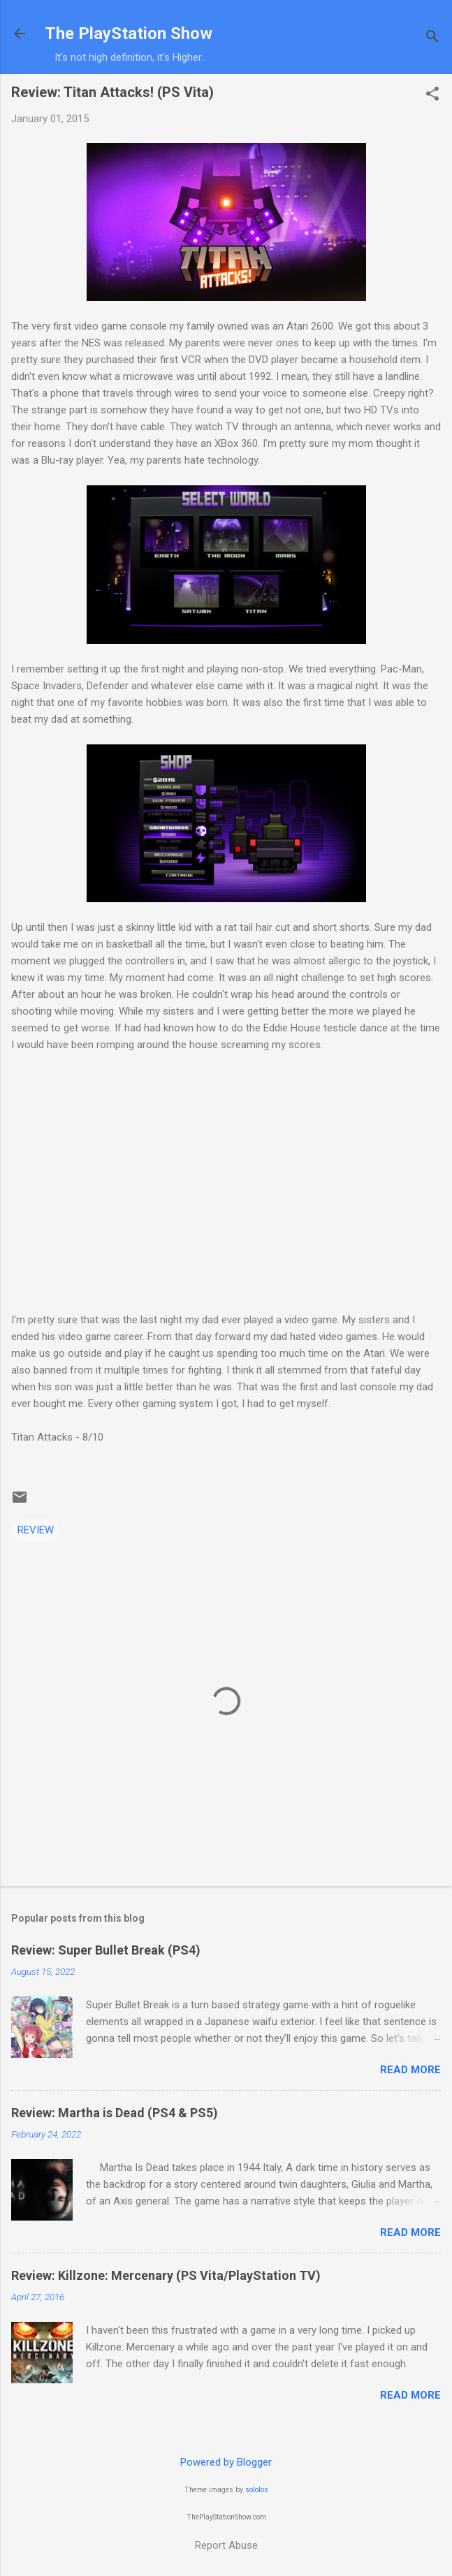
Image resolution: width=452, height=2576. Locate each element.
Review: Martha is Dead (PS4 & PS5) (114, 2112)
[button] (432, 95)
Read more (410, 2069)
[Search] (432, 38)
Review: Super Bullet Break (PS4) (106, 1950)
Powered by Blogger (226, 2462)
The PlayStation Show (128, 33)
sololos (256, 2489)
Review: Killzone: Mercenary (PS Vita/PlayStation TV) (166, 2275)
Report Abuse (226, 2545)
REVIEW (35, 1530)
